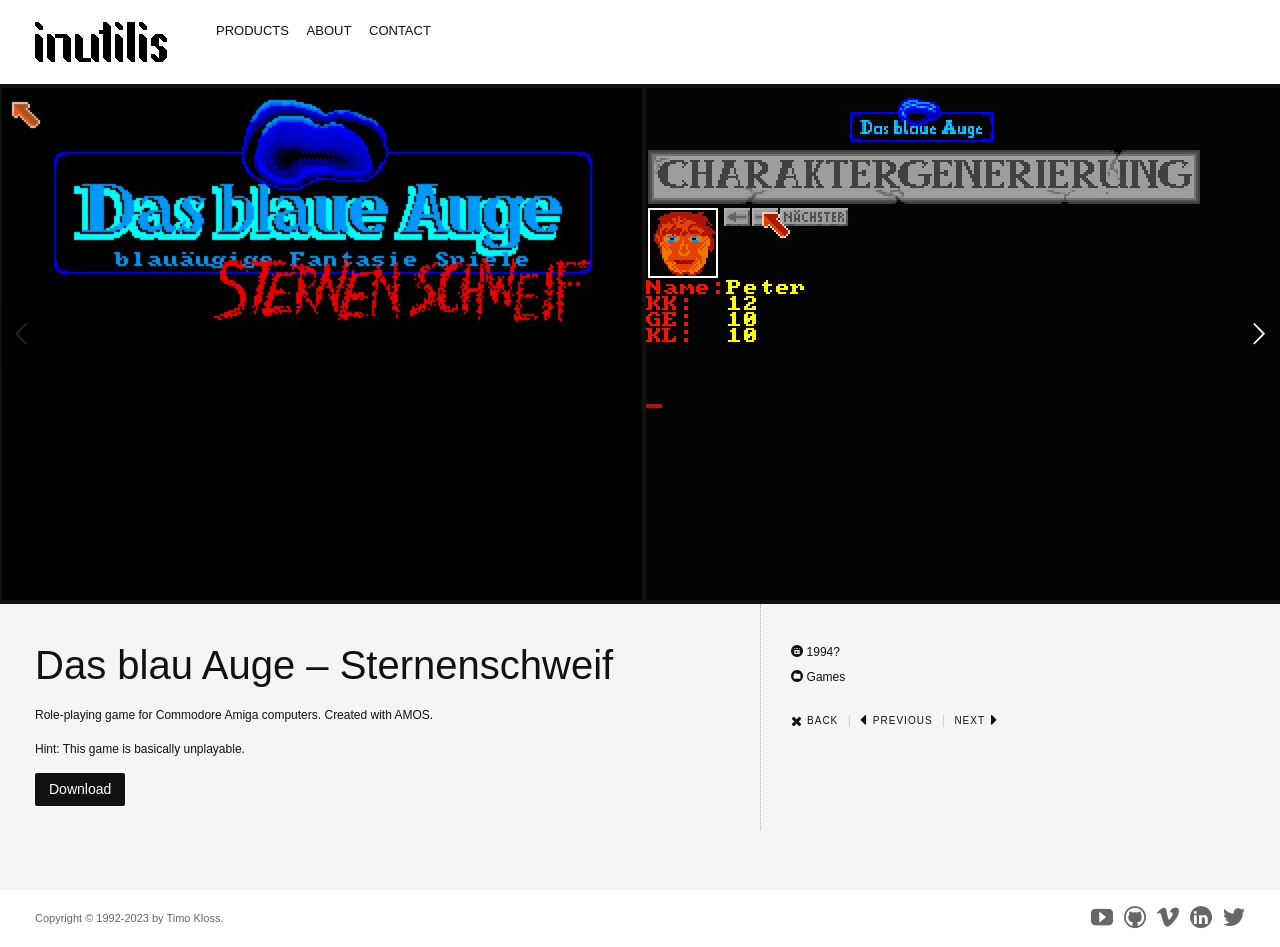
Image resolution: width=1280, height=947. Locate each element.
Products (252, 30)
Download (80, 789)
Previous (896, 720)
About (329, 30)
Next (975, 720)
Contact (400, 30)
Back (814, 720)
